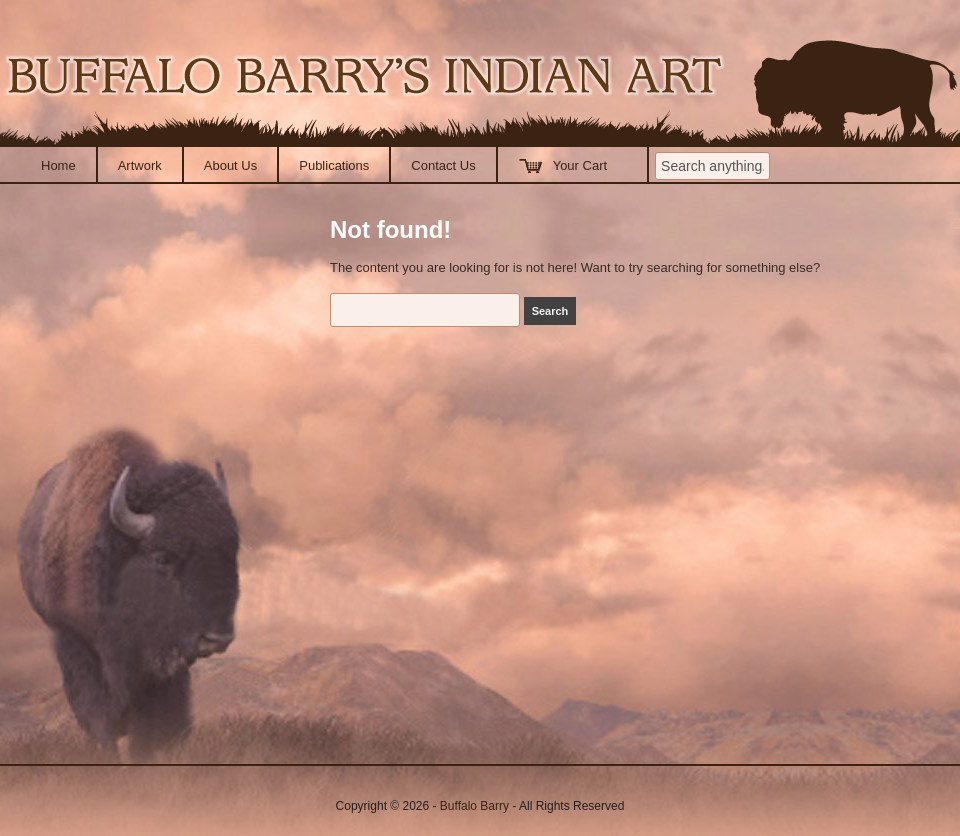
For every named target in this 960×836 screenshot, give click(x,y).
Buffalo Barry (474, 806)
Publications (334, 165)
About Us (230, 165)
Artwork (140, 165)
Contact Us (443, 165)
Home (58, 165)
